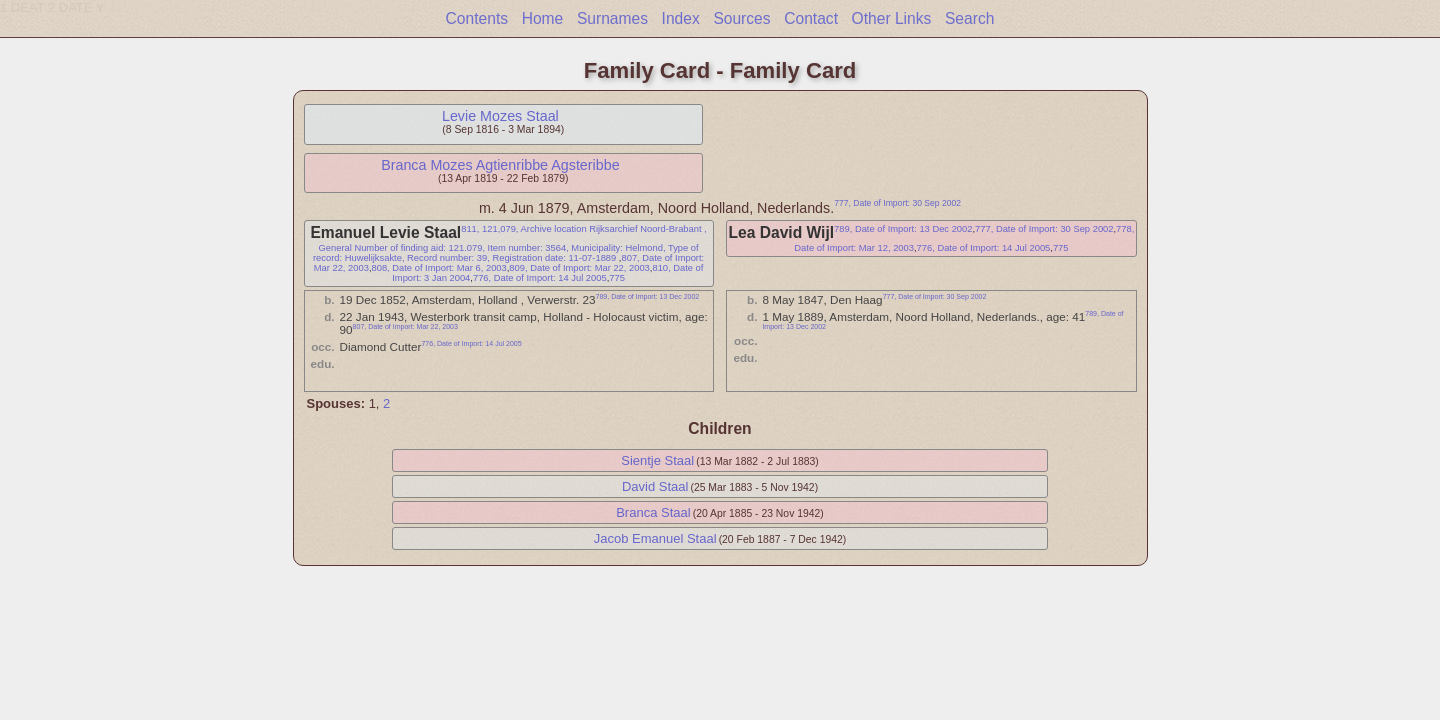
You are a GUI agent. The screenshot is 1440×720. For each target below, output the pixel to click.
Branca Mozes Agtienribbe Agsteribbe (500, 165)
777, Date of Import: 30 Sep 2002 (897, 203)
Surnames (612, 18)
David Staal (655, 486)
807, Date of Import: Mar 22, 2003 (405, 326)
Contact (811, 18)
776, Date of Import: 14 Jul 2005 (540, 278)
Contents (477, 18)
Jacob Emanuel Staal (655, 538)
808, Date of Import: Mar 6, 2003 (438, 268)
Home (543, 18)
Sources (741, 18)
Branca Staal (653, 512)
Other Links (892, 18)
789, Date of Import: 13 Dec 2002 (903, 229)
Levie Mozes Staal (500, 116)
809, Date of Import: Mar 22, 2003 (579, 268)
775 (617, 278)
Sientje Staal (657, 460)
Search (969, 18)
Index (681, 18)
